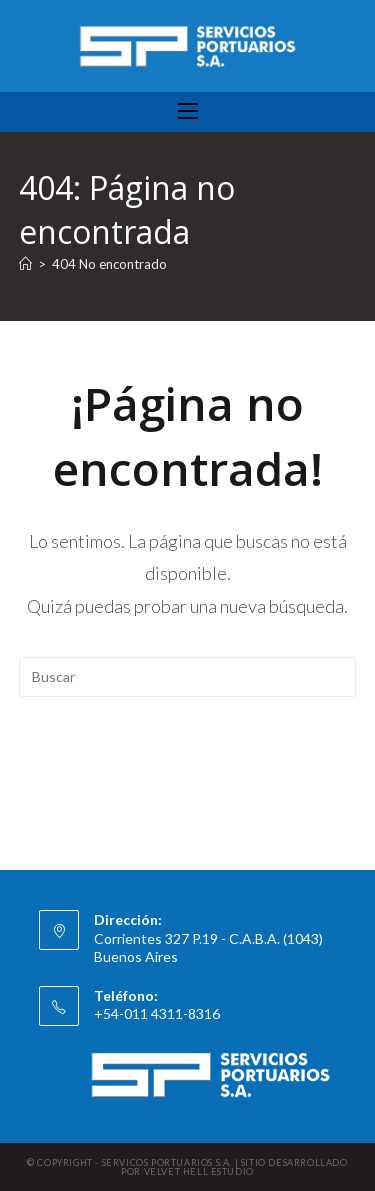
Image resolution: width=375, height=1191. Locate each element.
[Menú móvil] (188, 112)
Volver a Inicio (188, 758)
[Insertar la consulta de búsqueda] (188, 677)
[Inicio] (25, 264)
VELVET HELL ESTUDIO (199, 1171)
